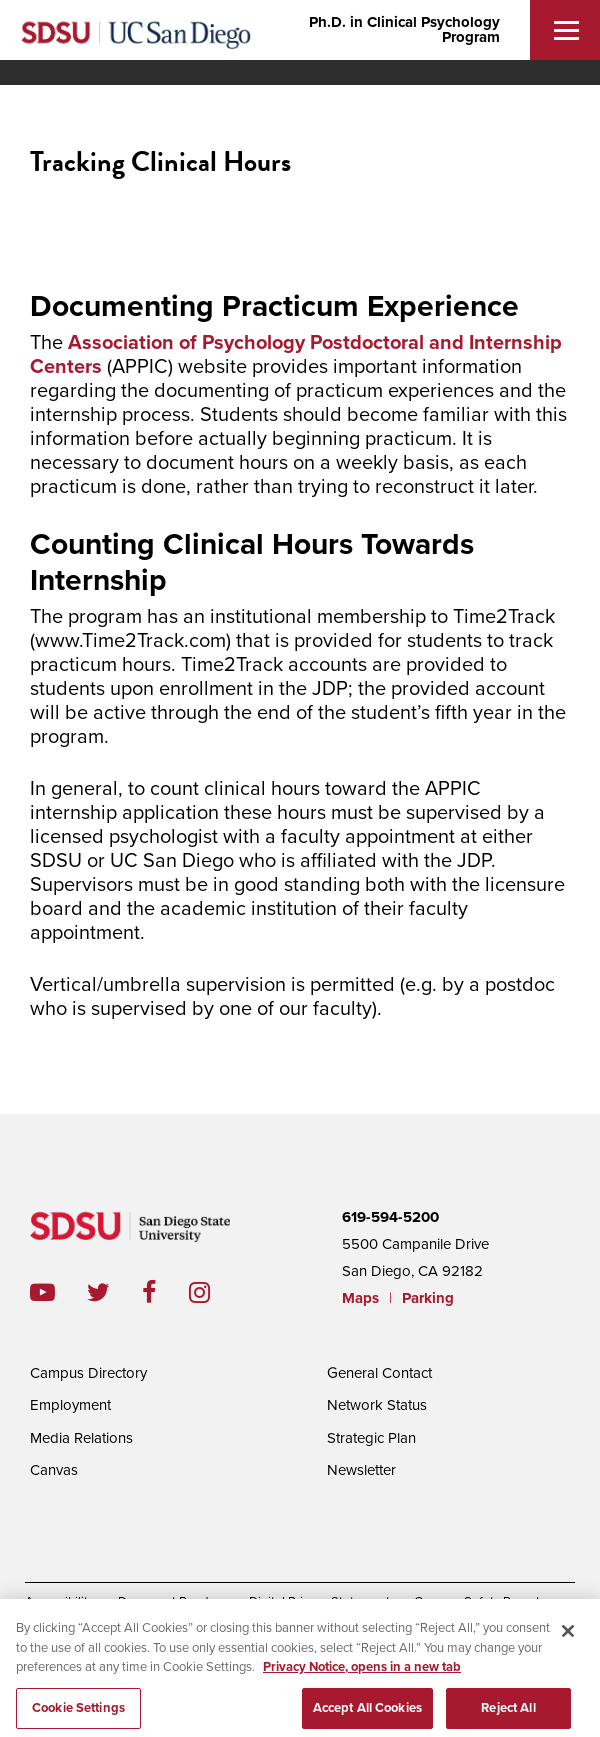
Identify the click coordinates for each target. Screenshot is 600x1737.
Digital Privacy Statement (319, 1602)
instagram (215, 1292)
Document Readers (171, 1602)
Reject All (508, 1715)
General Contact (379, 1373)
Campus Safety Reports (480, 1602)
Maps (360, 1298)
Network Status (377, 1405)
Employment (70, 1405)
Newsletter (361, 1470)
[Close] (568, 1638)
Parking (428, 1298)
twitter (114, 1292)
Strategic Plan (371, 1438)
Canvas (54, 1470)
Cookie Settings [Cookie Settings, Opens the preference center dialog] (78, 1715)
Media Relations (81, 1438)
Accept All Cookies (367, 1715)
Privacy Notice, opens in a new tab (362, 1674)
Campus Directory (88, 1373)
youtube (42, 1292)
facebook (165, 1292)
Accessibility (59, 1602)
